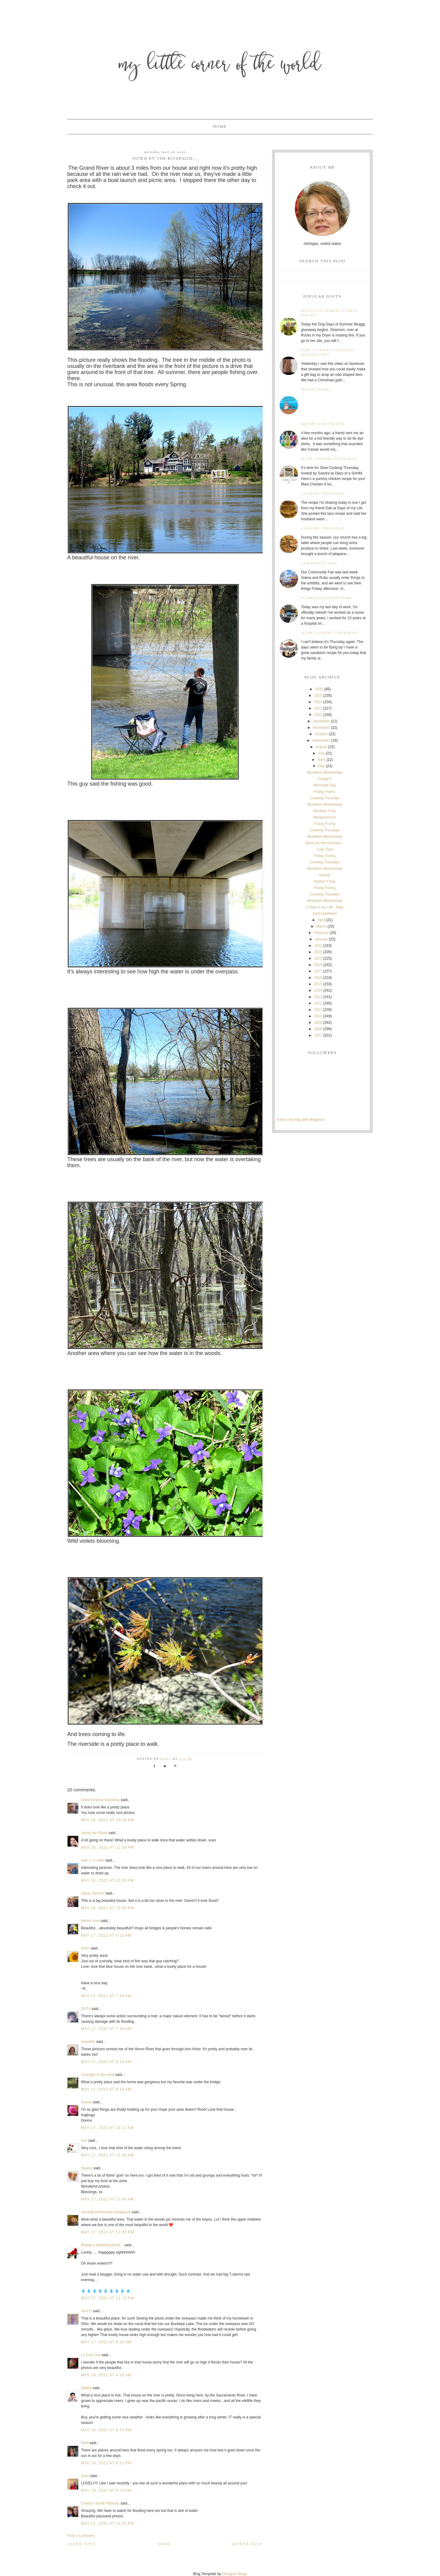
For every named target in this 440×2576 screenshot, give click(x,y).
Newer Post (247, 2544)
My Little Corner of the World (220, 65)
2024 (318, 702)
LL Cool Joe (91, 2355)
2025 (318, 695)
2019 (318, 958)
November (321, 727)
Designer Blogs (234, 2574)
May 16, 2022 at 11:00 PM (107, 1847)
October (321, 734)
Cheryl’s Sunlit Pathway (100, 2503)
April (321, 920)
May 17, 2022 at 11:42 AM (107, 2199)
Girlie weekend (325, 913)
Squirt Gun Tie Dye (323, 424)
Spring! (324, 875)
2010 (318, 1016)
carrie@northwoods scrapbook (106, 2212)
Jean (85, 2476)
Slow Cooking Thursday (329, 459)
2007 (318, 1035)
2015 (318, 984)
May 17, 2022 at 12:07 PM (107, 2232)
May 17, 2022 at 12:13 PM (107, 2298)
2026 (319, 689)
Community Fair (319, 563)
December (321, 721)
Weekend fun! (325, 817)
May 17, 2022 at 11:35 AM (107, 2155)
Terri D (86, 2311)
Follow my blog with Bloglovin (300, 1119)
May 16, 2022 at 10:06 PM (107, 1820)
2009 (318, 1022)
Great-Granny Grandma (100, 1800)
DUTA (85, 2009)
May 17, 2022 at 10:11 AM (107, 2128)
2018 (318, 965)
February (321, 933)
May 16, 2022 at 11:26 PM (107, 1880)
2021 (318, 945)
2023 (318, 708)
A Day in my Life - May (324, 907)
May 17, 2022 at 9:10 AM (106, 2062)
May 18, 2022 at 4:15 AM (106, 2375)
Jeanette (88, 2042)
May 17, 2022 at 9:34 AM (106, 2089)
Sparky (86, 2168)
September (321, 740)
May (321, 766)
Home (220, 126)
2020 (318, 952)
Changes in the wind (97, 2075)
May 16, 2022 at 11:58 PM (107, 1908)
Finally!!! (325, 779)
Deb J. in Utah (92, 1860)
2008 (318, 1029)
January (321, 939)
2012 (318, 1003)
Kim (84, 2140)
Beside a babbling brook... (102, 2245)
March (321, 926)
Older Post (81, 2544)
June (321, 760)
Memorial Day (324, 785)
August (321, 747)
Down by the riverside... (325, 843)
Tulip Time (324, 849)
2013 (318, 997)
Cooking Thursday (323, 494)
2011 (318, 1010)
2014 (318, 990)
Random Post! (324, 811)
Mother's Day (324, 881)
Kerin (85, 1948)
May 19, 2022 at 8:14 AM (106, 2490)
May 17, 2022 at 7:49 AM (106, 2029)
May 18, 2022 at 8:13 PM (106, 2463)
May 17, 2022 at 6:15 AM (106, 1935)
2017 (318, 971)
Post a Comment (80, 2536)
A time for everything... (329, 598)
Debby (86, 2388)
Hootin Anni (90, 1921)
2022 (318, 715)
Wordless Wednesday (324, 772)
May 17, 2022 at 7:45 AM (106, 1996)
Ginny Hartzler (93, 1893)
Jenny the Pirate (94, 1833)
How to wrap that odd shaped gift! (327, 352)
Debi (85, 2443)
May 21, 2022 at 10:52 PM (107, 2523)
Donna (86, 2102)
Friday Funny (316, 389)
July (321, 753)
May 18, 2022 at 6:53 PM (106, 2430)
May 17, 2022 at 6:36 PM (106, 2342)
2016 (318, 978)
